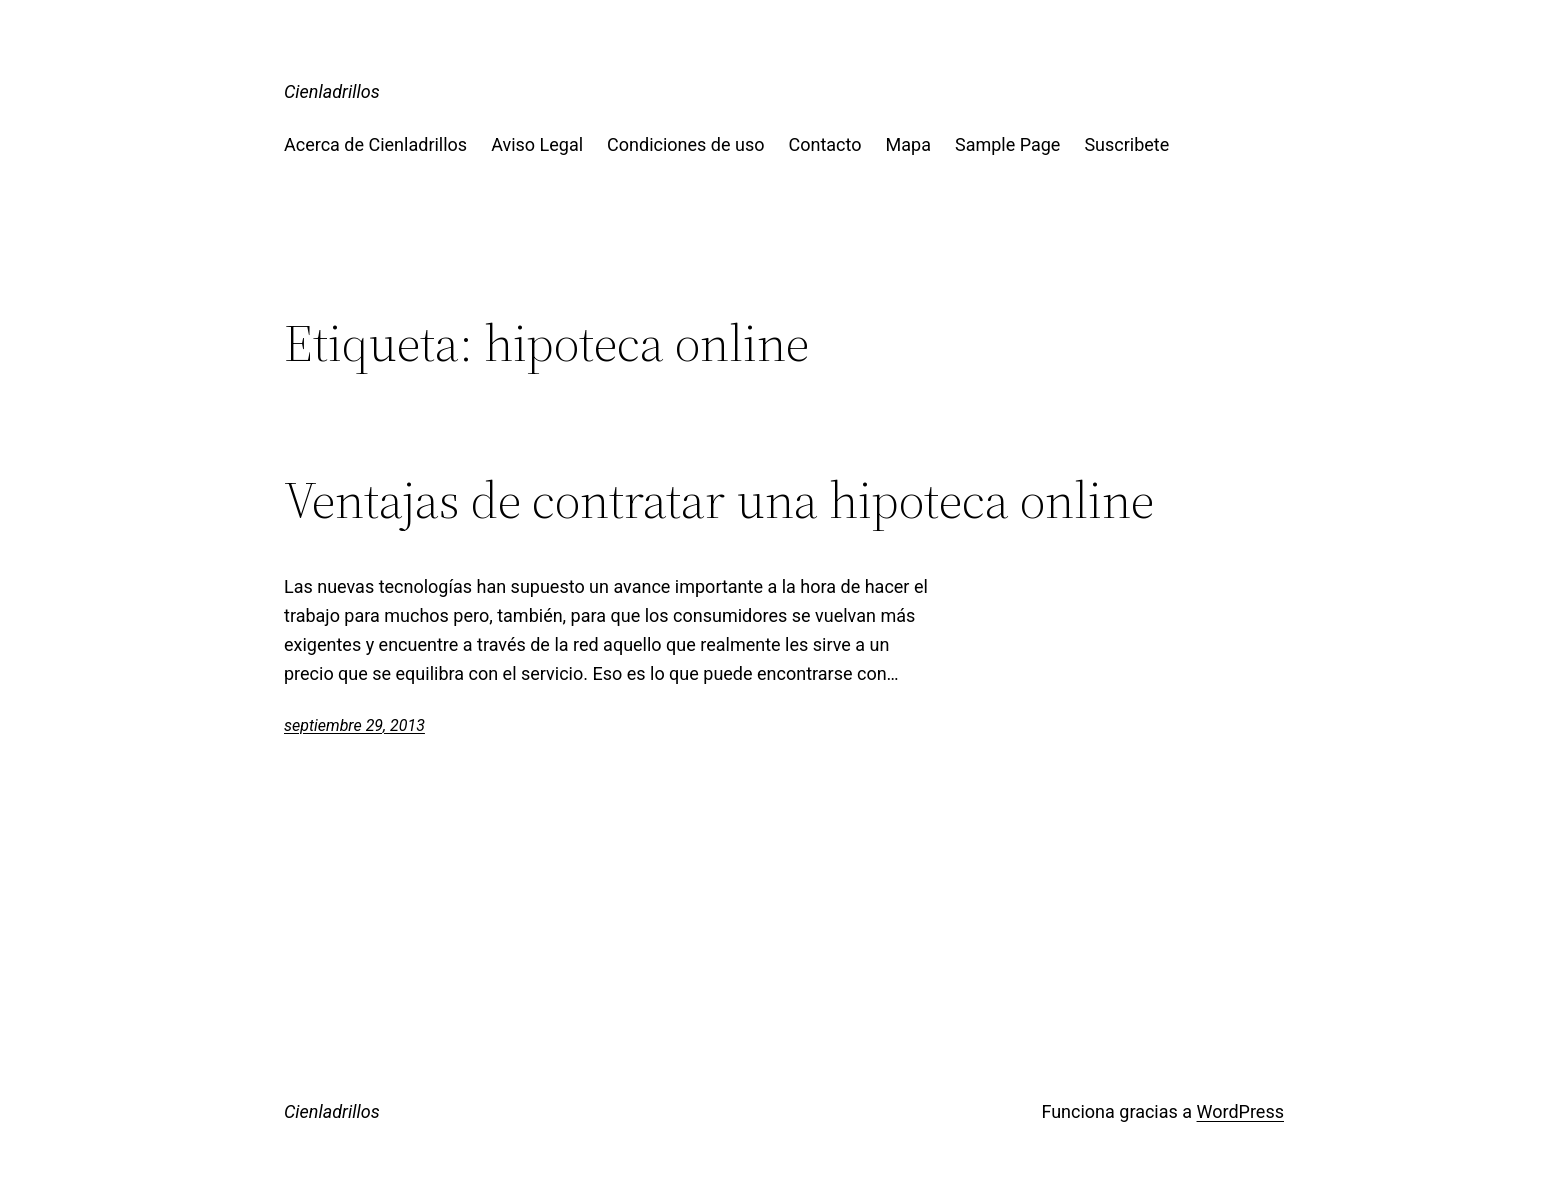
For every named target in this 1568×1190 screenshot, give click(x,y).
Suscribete (1126, 144)
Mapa (908, 144)
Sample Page (1007, 144)
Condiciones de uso (685, 144)
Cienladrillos (332, 91)
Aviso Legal (537, 144)
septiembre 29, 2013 (354, 725)
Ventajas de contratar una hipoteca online (719, 500)
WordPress (1240, 1111)
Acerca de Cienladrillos (375, 144)
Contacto (825, 144)
